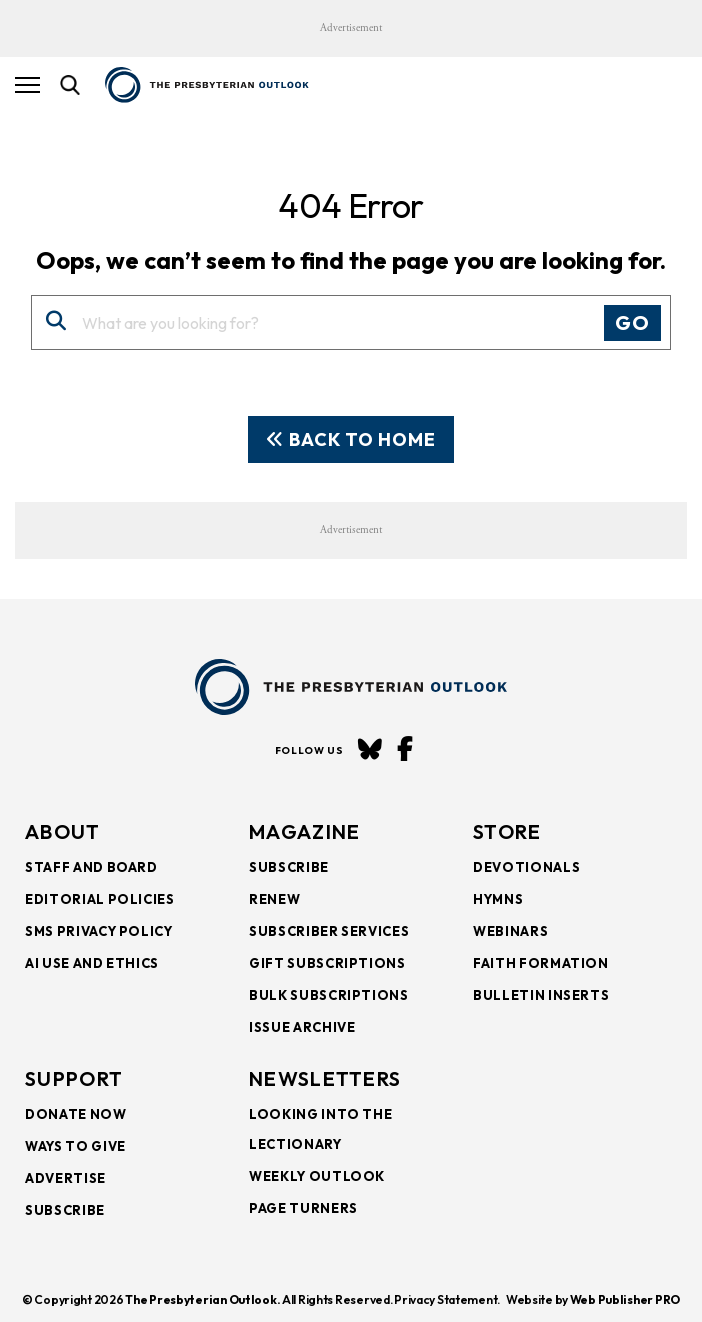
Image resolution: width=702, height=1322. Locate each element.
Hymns (498, 899)
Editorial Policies (100, 899)
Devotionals (526, 867)
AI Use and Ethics (92, 963)
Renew (274, 899)
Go (632, 322)
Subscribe (289, 867)
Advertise (65, 1178)
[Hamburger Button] (27, 85)
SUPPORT (74, 1078)
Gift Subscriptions (327, 963)
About (63, 831)
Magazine (304, 831)
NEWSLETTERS (325, 1078)
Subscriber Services (329, 931)
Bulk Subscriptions (329, 995)
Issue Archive (302, 1027)
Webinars (510, 931)
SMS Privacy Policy (99, 931)
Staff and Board (91, 867)
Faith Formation (541, 963)
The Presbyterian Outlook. (202, 1299)
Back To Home (351, 439)
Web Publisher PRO (625, 1299)
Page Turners (303, 1208)
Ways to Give (75, 1146)
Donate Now (76, 1114)
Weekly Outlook (317, 1176)
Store (507, 831)
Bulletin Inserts (541, 995)
